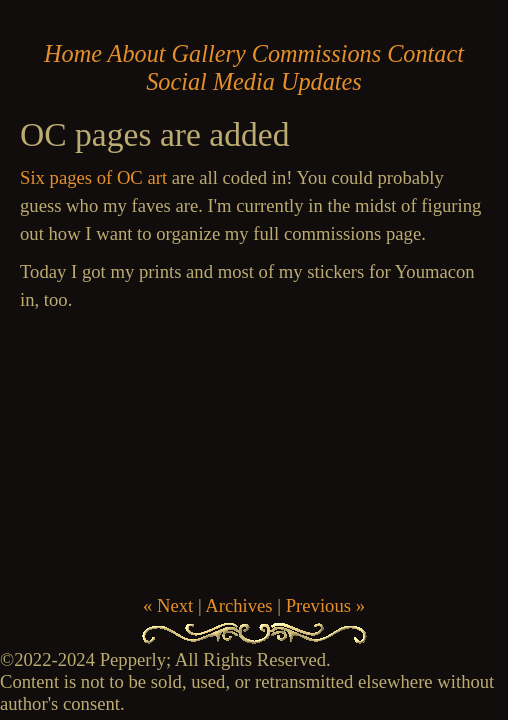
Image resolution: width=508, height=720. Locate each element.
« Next (168, 605)
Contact (425, 53)
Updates (321, 81)
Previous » (325, 605)
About (137, 53)
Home (73, 53)
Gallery (209, 53)
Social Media (210, 81)
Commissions (316, 53)
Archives (238, 605)
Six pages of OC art (93, 177)
